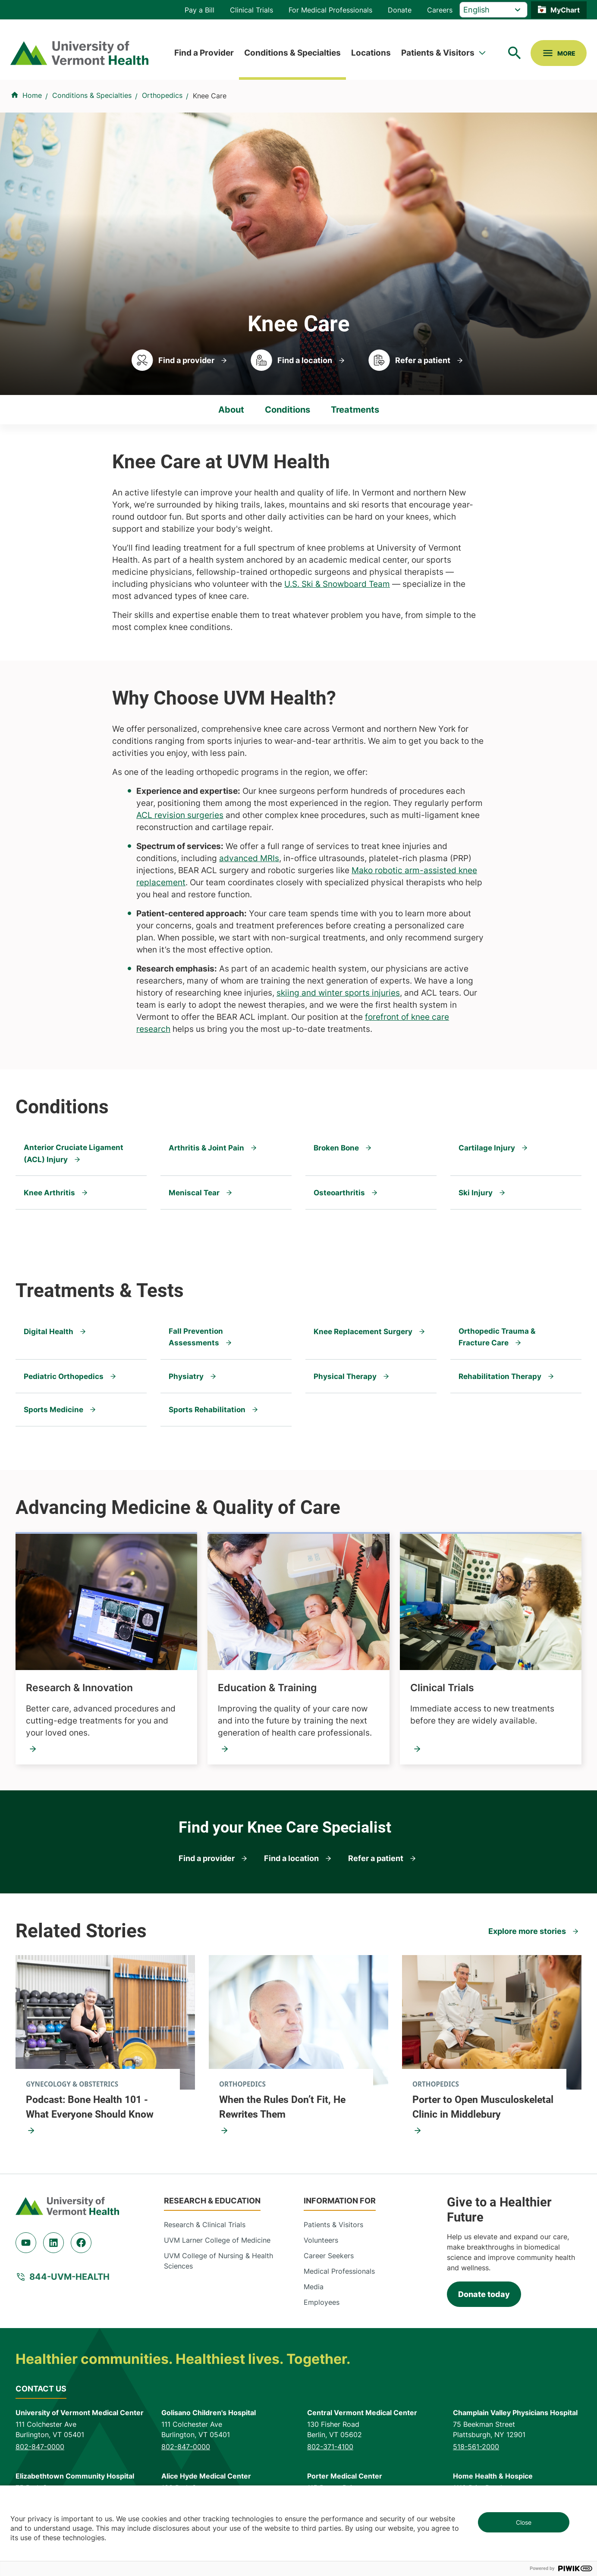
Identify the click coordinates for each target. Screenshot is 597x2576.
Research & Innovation (79, 1688)
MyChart (565, 10)
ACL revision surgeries (179, 815)
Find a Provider (204, 52)
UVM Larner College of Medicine (217, 2241)
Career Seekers (329, 2256)
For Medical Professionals (330, 10)
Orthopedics (162, 95)
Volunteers (321, 2241)
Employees (321, 2303)
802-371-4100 (330, 2447)
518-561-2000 (476, 2447)
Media (314, 2287)
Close (523, 2522)
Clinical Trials (251, 10)
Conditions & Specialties (292, 52)
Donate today (484, 2295)
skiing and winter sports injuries (338, 992)
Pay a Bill (199, 10)
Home (32, 95)
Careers (439, 10)
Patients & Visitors (437, 52)
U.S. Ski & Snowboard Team (337, 584)
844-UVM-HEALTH (69, 2277)
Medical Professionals (339, 2272)
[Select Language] (493, 10)
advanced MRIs (249, 858)
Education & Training (267, 1688)
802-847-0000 (40, 2447)
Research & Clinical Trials (204, 2225)
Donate (400, 10)
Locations (371, 52)
